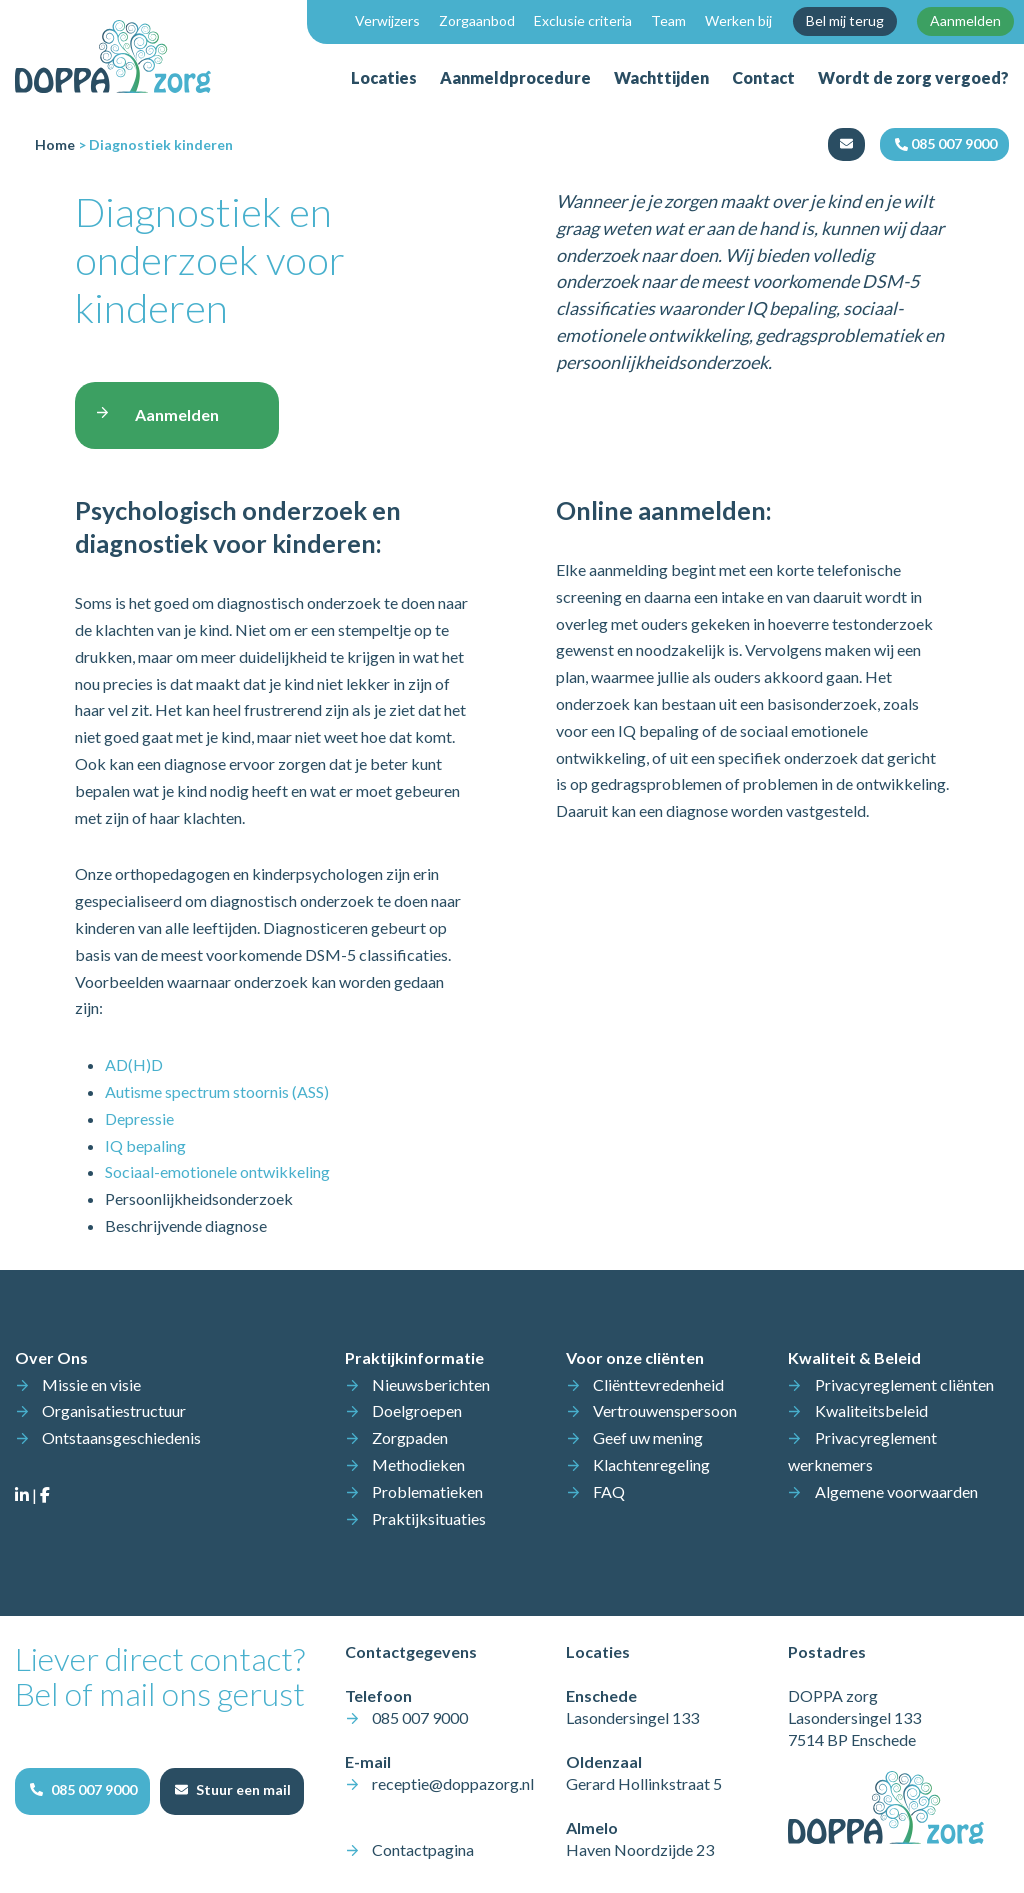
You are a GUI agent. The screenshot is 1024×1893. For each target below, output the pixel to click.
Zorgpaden (410, 1437)
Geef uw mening (648, 1437)
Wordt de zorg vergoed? (913, 77)
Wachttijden (661, 77)
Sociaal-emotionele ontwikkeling (217, 1171)
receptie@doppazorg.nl (453, 1783)
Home (55, 144)
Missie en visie (91, 1384)
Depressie (139, 1118)
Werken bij (738, 20)
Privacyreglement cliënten (904, 1384)
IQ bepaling (145, 1145)
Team (668, 20)
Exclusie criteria (583, 20)
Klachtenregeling (651, 1464)
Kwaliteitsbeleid (871, 1410)
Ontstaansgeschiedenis (121, 1437)
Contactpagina (423, 1849)
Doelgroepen (417, 1410)
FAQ (609, 1491)
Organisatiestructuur (114, 1410)
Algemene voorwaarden (896, 1491)
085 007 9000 (420, 1717)
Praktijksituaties (429, 1518)
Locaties (384, 77)
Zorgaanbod (477, 20)
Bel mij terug (845, 20)
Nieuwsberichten (431, 1384)
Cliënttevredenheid (658, 1384)
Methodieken (418, 1464)
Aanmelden (965, 20)
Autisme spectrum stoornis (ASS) (217, 1091)
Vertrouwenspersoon (665, 1410)
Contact (763, 77)
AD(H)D (134, 1064)
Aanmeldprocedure (515, 77)
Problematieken (427, 1491)
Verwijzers (387, 20)
